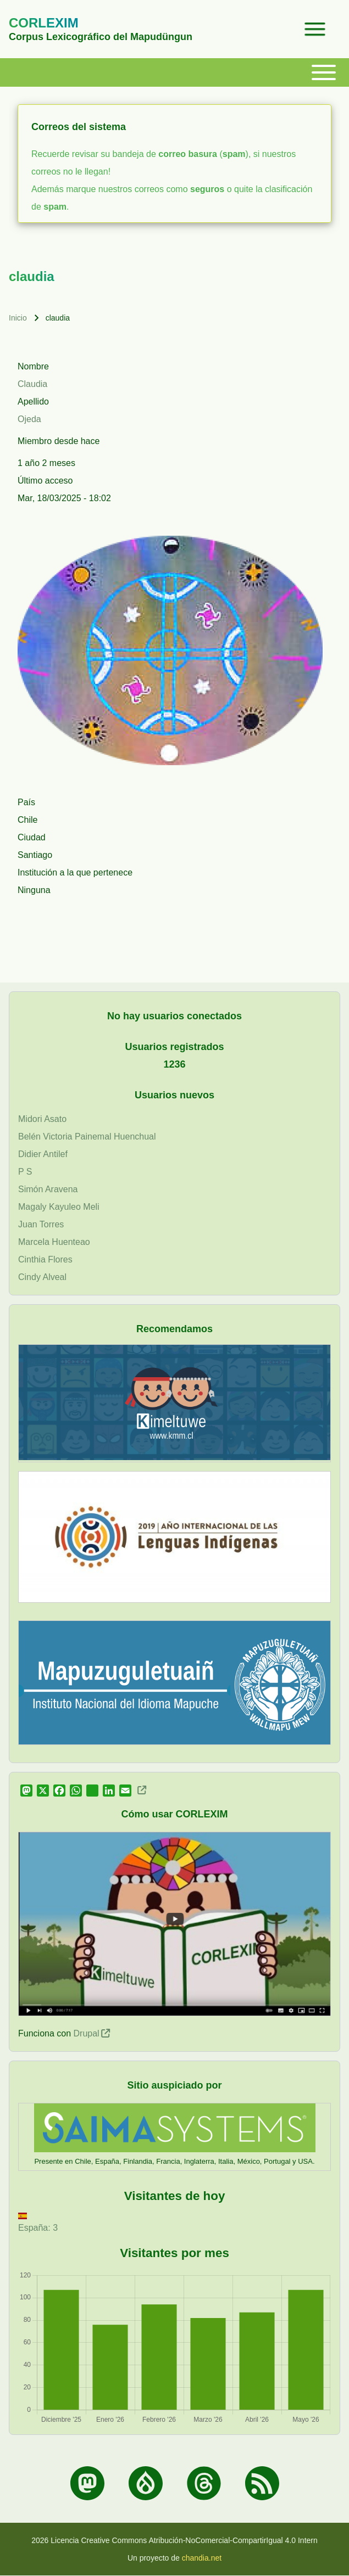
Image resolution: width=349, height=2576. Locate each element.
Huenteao (71, 1242)
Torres (52, 1224)
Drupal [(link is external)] (92, 2033)
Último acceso (45, 480)
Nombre (33, 366)
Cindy (29, 1277)
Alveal (54, 1277)
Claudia (32, 384)
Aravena (61, 1189)
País (26, 802)
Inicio (18, 317)
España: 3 (38, 2222)
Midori (30, 1119)
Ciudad (32, 837)
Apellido (33, 401)
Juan (27, 1224)
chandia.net (201, 2557)
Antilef (55, 1154)
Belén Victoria (45, 1136)
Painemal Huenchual (115, 1136)
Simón (30, 1189)
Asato (55, 1119)
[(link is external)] (141, 1790)
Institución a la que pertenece (75, 872)
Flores (60, 1259)
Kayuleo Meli (74, 1206)
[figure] (174, 2348)
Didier (29, 1154)
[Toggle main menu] (181, 72)
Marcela (33, 1242)
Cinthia (32, 1259)
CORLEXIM (44, 22)
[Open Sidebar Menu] (315, 29)
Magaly (32, 1206)
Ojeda (29, 419)
